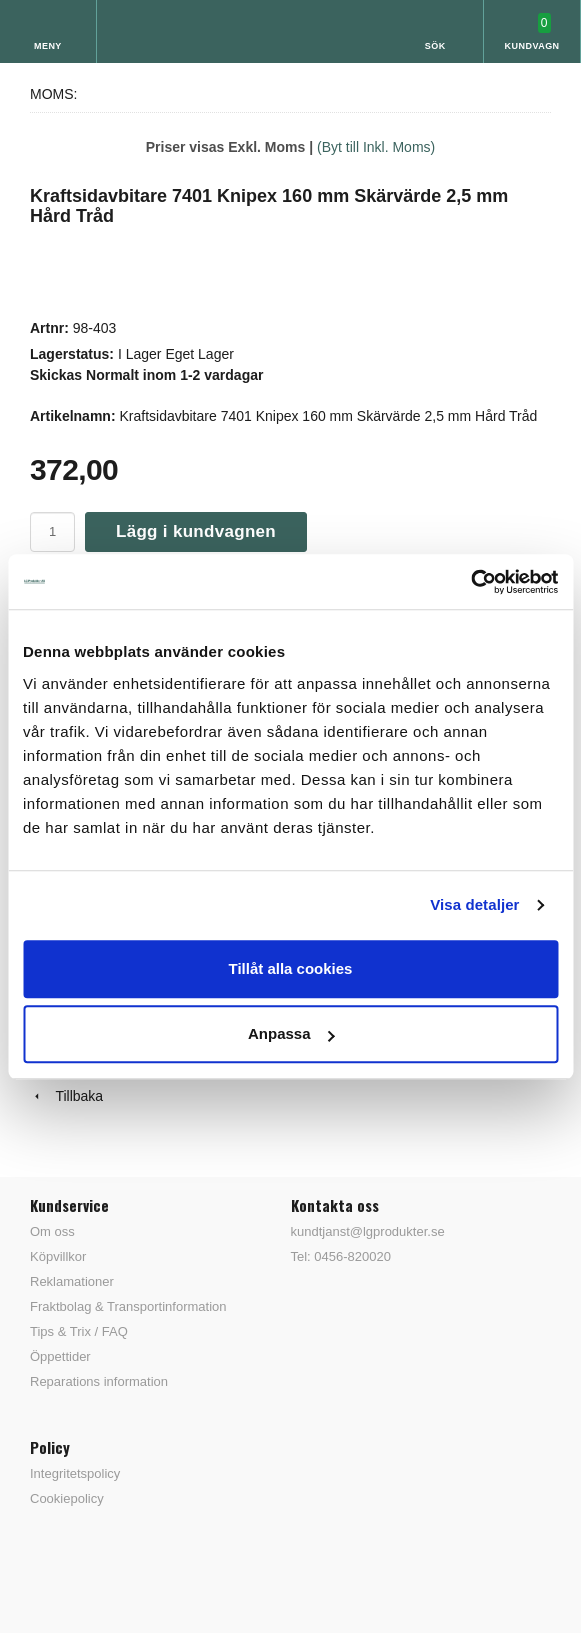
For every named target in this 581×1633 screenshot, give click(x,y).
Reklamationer (72, 1281)
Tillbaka (66, 1096)
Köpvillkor (58, 1256)
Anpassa (291, 1033)
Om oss (52, 1231)
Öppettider (60, 1356)
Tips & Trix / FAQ (79, 1331)
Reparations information (99, 1381)
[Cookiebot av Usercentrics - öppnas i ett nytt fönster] (470, 582)
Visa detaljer (474, 904)
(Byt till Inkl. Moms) (376, 147)
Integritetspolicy (75, 1473)
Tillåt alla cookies (291, 968)
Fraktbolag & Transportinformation (128, 1306)
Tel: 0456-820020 (341, 1256)
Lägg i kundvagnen (196, 531)
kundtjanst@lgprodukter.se (368, 1231)
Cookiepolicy (67, 1498)
